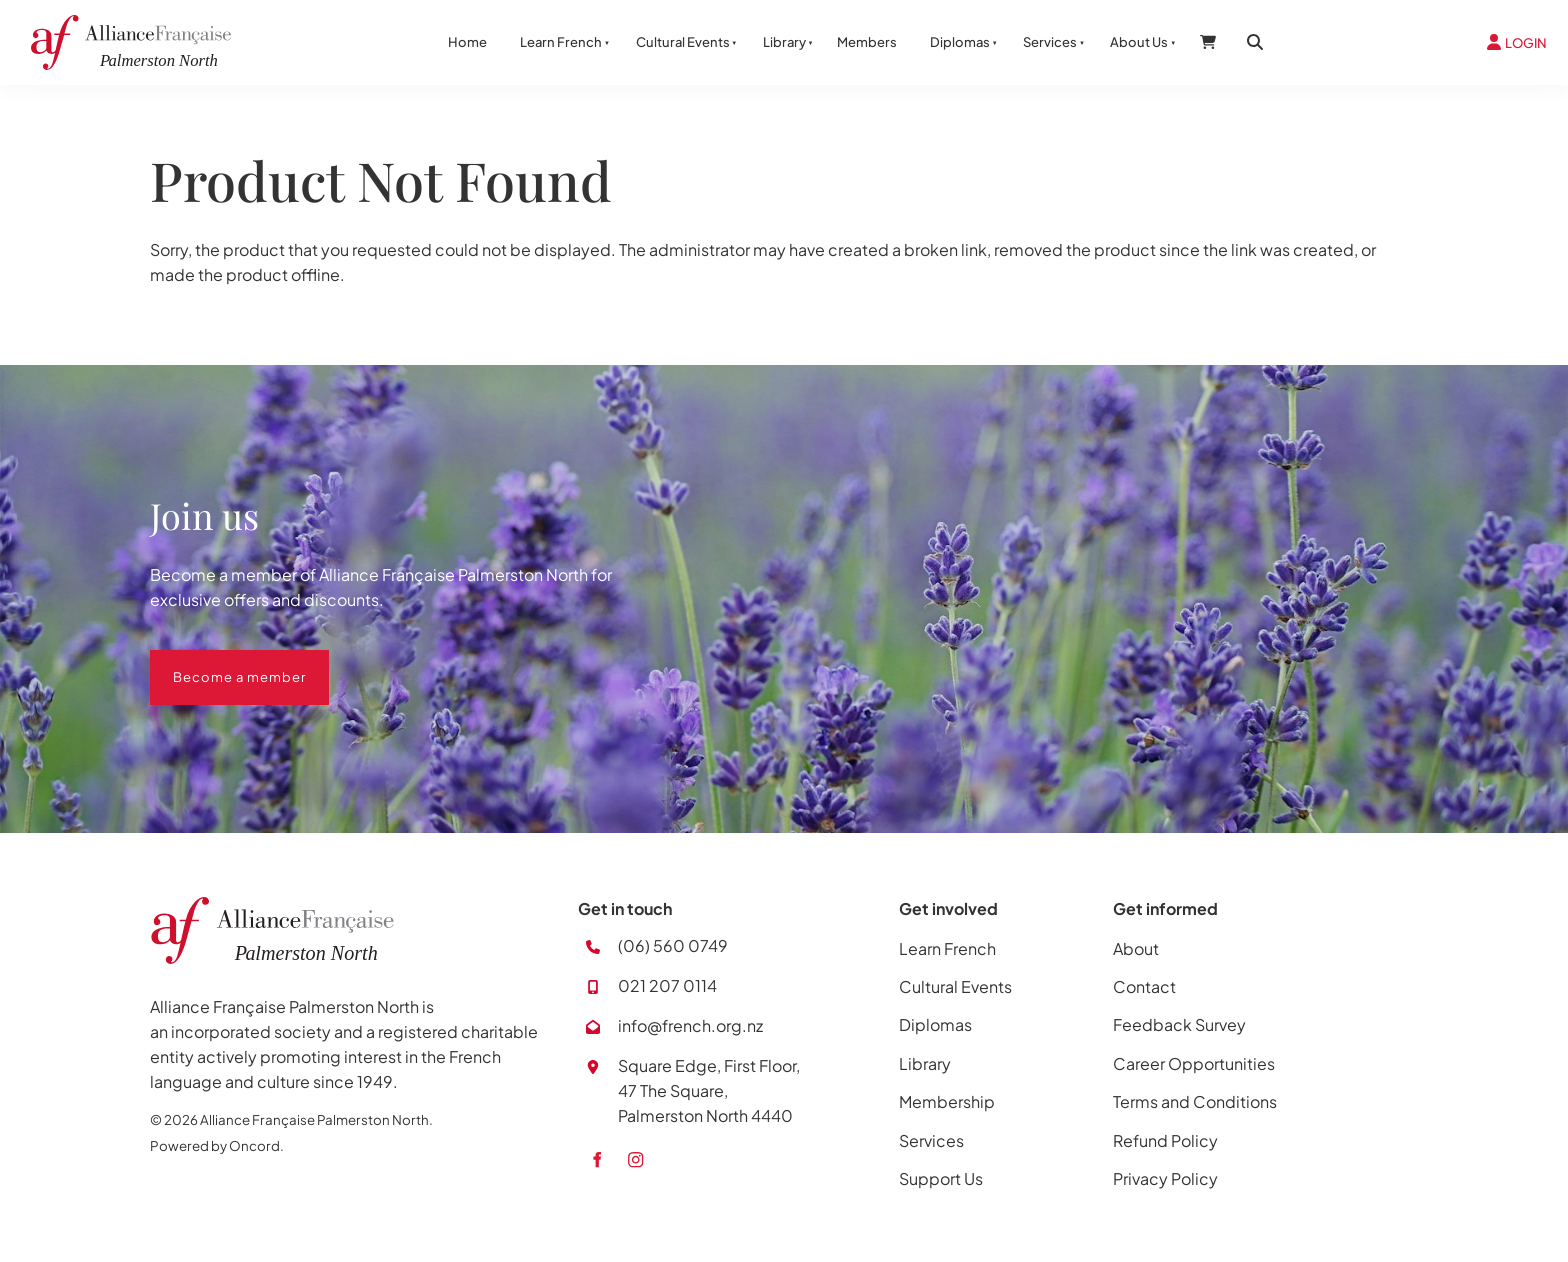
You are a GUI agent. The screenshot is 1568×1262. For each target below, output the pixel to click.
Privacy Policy (1165, 1178)
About (1136, 948)
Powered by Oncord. (217, 1145)
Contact (1144, 986)
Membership (947, 1101)
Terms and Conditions (1195, 1101)
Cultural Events (683, 42)
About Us (1139, 42)
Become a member (216, 662)
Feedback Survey (1179, 1024)
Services (1050, 42)
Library (784, 42)
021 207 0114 (667, 985)
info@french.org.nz (690, 1025)
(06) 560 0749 (673, 945)
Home (467, 42)
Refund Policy (1165, 1140)
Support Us (941, 1178)
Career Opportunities (1194, 1063)
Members (867, 42)
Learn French (561, 42)
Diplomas (960, 42)
